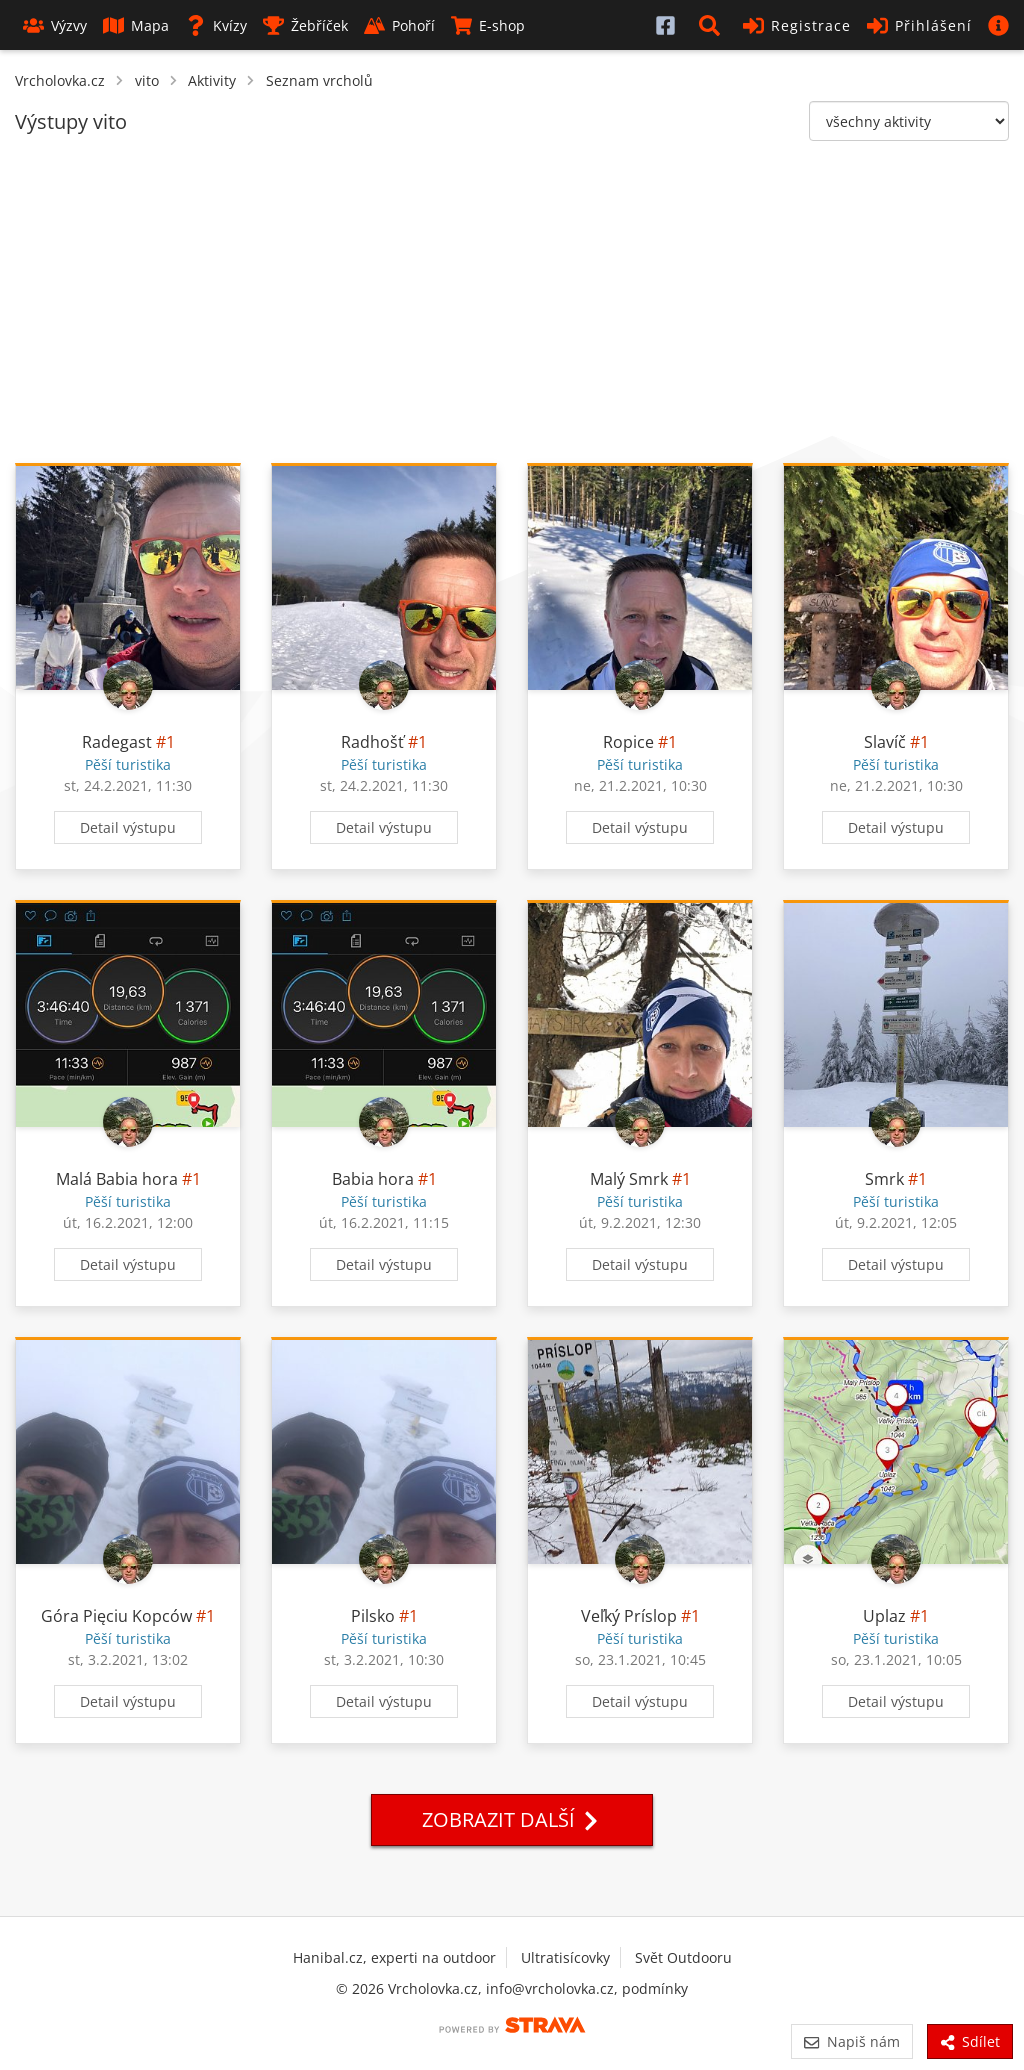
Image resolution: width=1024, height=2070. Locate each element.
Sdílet (970, 2041)
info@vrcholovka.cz (550, 1988)
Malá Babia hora (117, 1179)
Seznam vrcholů (319, 80)
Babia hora (373, 1179)
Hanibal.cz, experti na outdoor (394, 1957)
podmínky (655, 1988)
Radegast (117, 742)
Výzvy (55, 25)
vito (147, 80)
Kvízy (216, 25)
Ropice (628, 742)
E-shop (488, 25)
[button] (713, 25)
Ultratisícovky (565, 1957)
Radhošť (372, 742)
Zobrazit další (512, 1819)
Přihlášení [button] (919, 25)
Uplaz (884, 1616)
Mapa (136, 25)
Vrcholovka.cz (60, 80)
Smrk (884, 1179)
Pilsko (373, 1616)
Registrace (797, 25)
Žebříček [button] (305, 25)
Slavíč (885, 742)
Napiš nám (851, 2041)
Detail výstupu (128, 827)
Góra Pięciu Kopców (116, 1616)
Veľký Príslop (629, 1616)
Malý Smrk (629, 1179)
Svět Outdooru (683, 1957)
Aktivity (212, 80)
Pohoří (399, 25)
